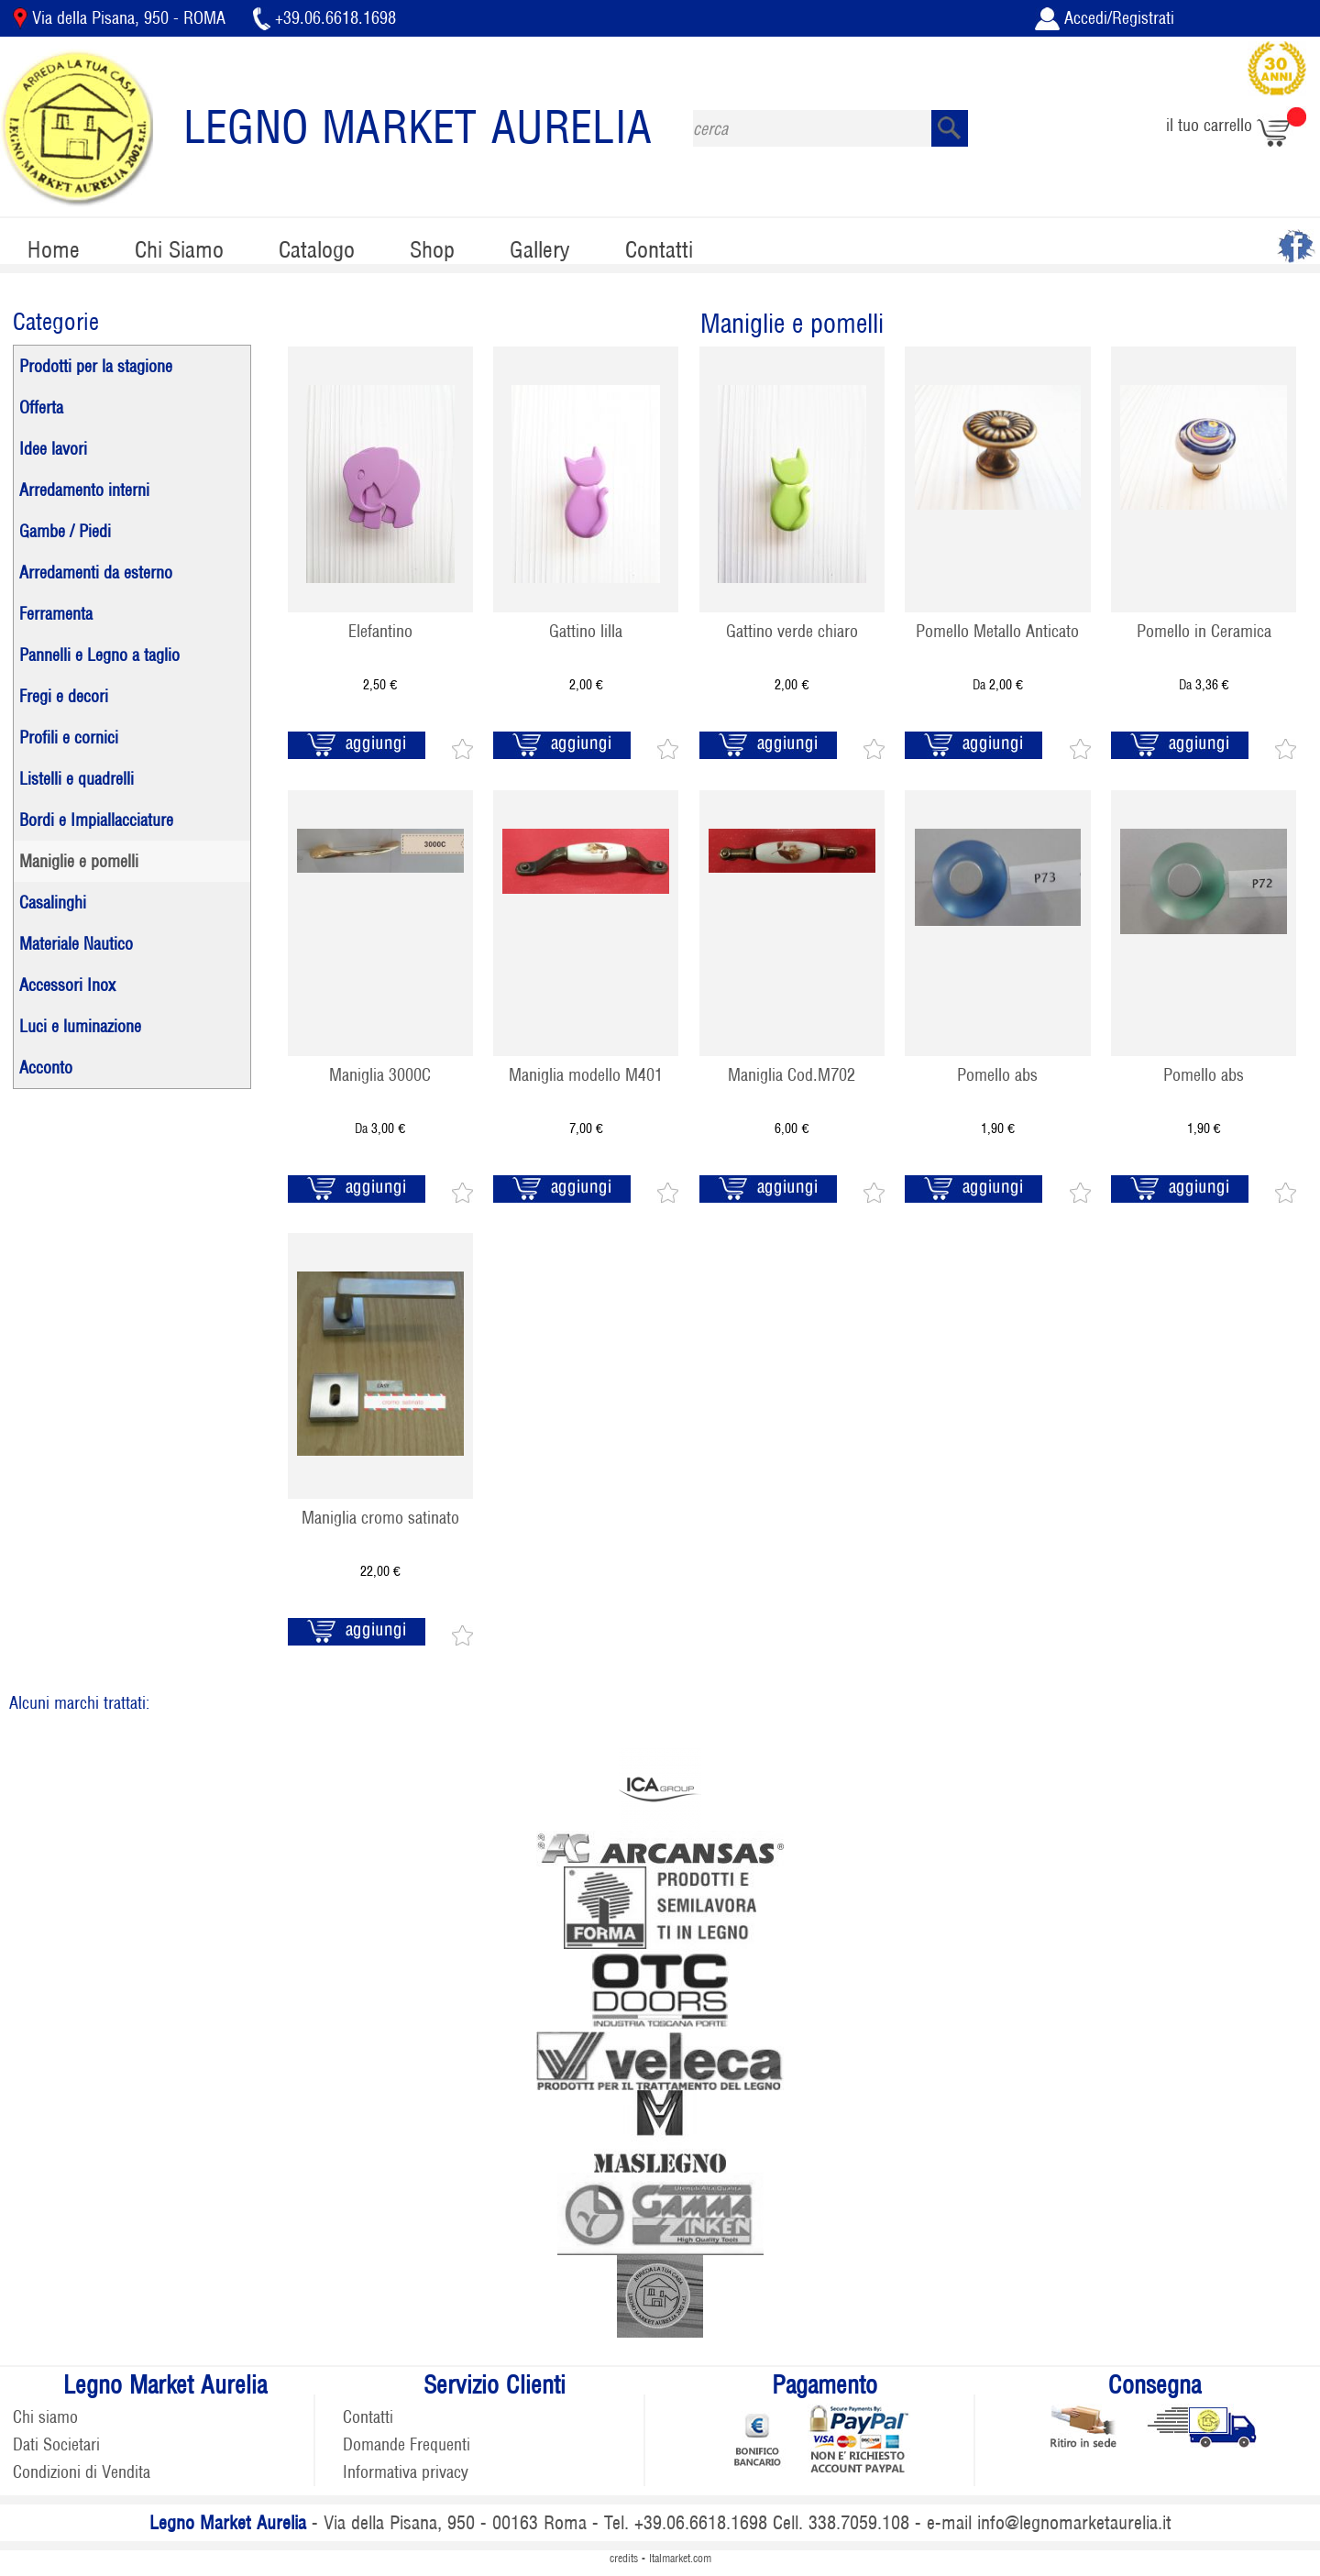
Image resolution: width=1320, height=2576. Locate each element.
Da (998, 684)
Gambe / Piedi (65, 531)
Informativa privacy (405, 2472)
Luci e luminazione (80, 1026)
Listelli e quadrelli (76, 778)
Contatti (659, 250)
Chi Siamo (179, 250)
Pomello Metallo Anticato (997, 631)
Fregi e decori (63, 696)
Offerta (41, 407)
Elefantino (380, 631)
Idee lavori (53, 448)
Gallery (540, 250)
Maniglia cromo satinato (380, 1517)
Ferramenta (56, 613)
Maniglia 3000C (380, 1074)
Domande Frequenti (406, 2444)
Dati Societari (56, 2444)
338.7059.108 (858, 2523)
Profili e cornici (68, 737)
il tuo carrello (1236, 125)
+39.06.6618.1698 (324, 18)
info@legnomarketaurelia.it (1074, 2523)
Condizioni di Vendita (81, 2472)
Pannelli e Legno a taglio (99, 655)
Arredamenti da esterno (95, 572)
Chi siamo (45, 2417)
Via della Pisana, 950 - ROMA (121, 18)
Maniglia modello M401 (586, 1074)
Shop (432, 250)
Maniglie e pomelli (78, 861)
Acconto (45, 1067)
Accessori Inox (67, 985)
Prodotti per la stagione (95, 366)
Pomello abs (997, 1074)
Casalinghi (52, 902)
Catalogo (317, 250)
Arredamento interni (84, 490)
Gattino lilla (585, 631)
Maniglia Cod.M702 (791, 1074)
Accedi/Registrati (1104, 18)
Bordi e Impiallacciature (96, 820)
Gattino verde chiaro (792, 631)
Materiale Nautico (76, 943)
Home (54, 250)
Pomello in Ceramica (1204, 631)
